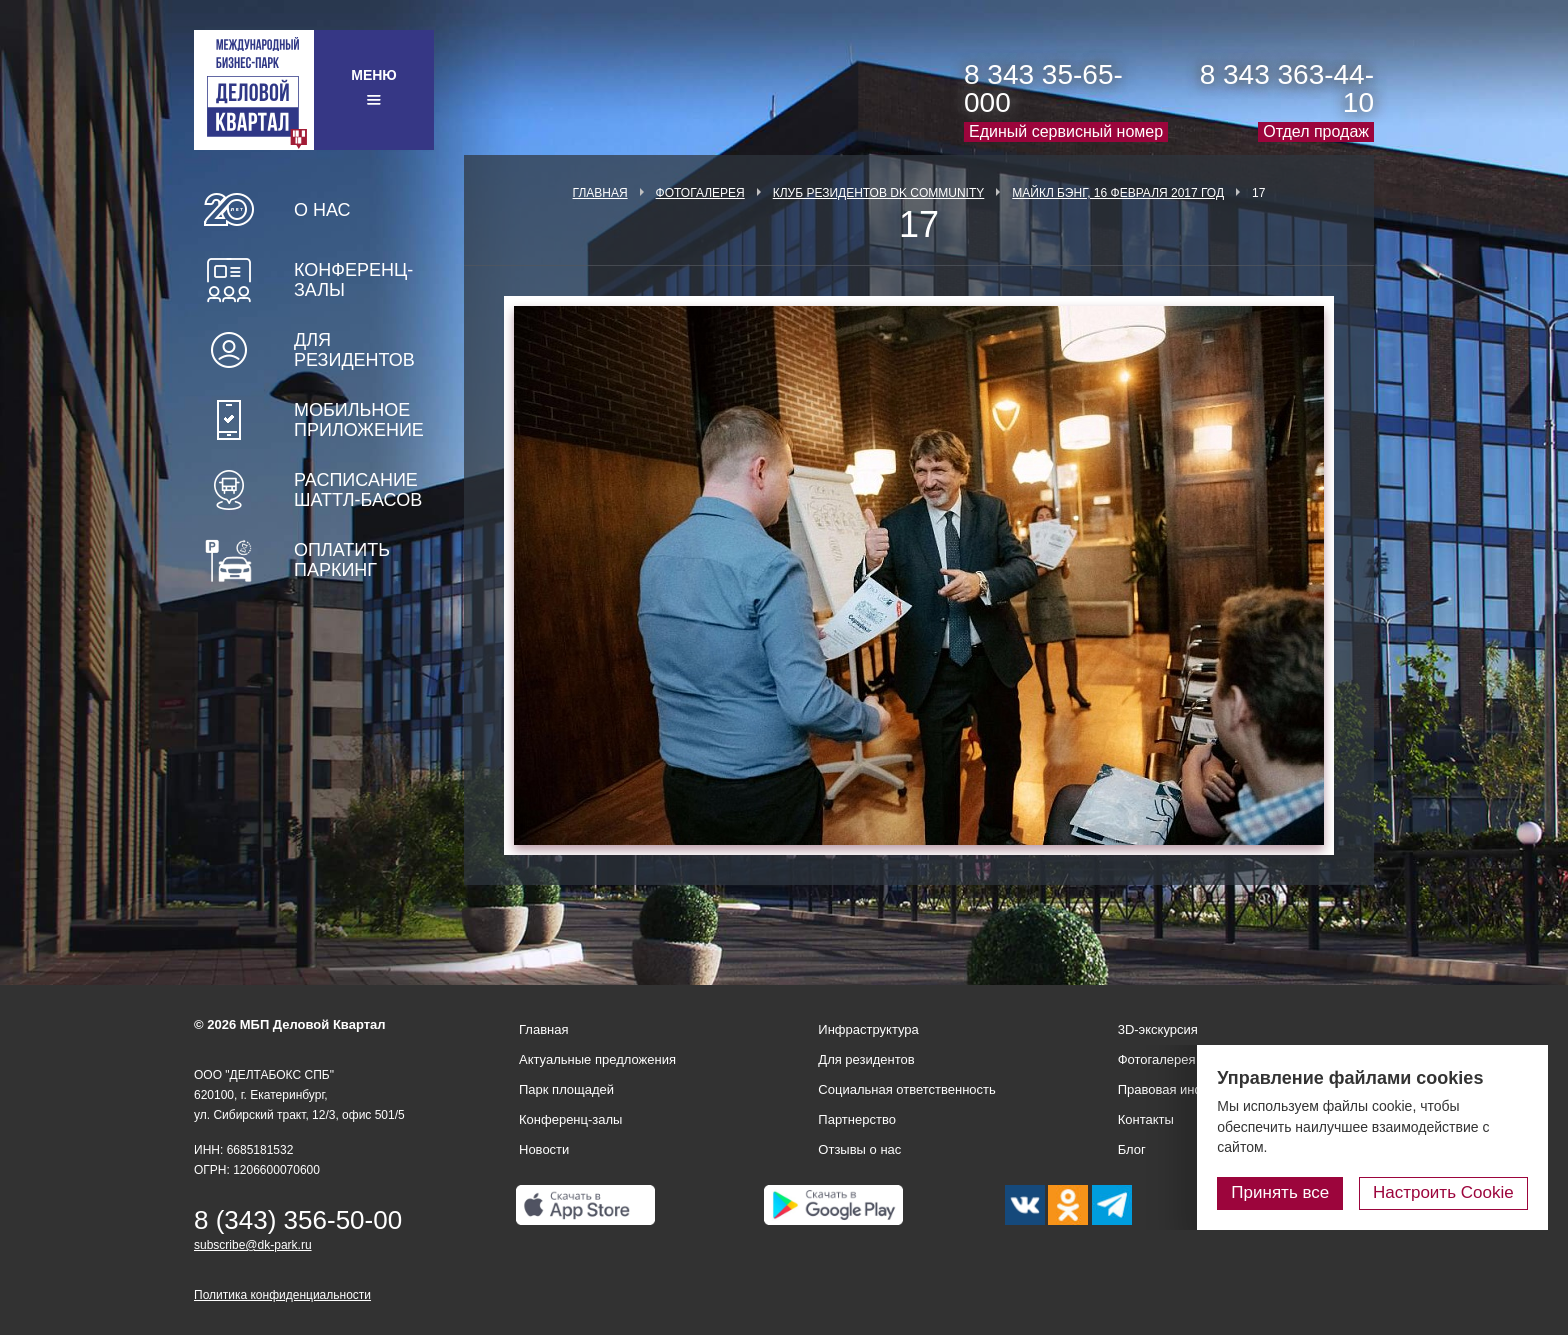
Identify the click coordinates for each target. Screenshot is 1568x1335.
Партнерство (857, 1119)
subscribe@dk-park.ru (253, 1245)
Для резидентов (354, 350)
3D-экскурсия (1158, 1029)
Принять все (1281, 1192)
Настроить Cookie (1443, 1192)
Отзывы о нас (859, 1149)
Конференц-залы (353, 280)
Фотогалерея (700, 193)
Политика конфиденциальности (282, 1295)
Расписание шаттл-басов (358, 490)
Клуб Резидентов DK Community (879, 193)
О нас (322, 210)
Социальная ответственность (907, 1089)
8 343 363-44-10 (1287, 88)
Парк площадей (566, 1089)
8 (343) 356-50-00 (298, 1220)
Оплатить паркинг (342, 560)
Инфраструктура (868, 1029)
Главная (600, 193)
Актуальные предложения (597, 1059)
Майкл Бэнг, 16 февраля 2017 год (1118, 193)
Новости (544, 1149)
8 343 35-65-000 (1043, 88)
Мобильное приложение (359, 420)
